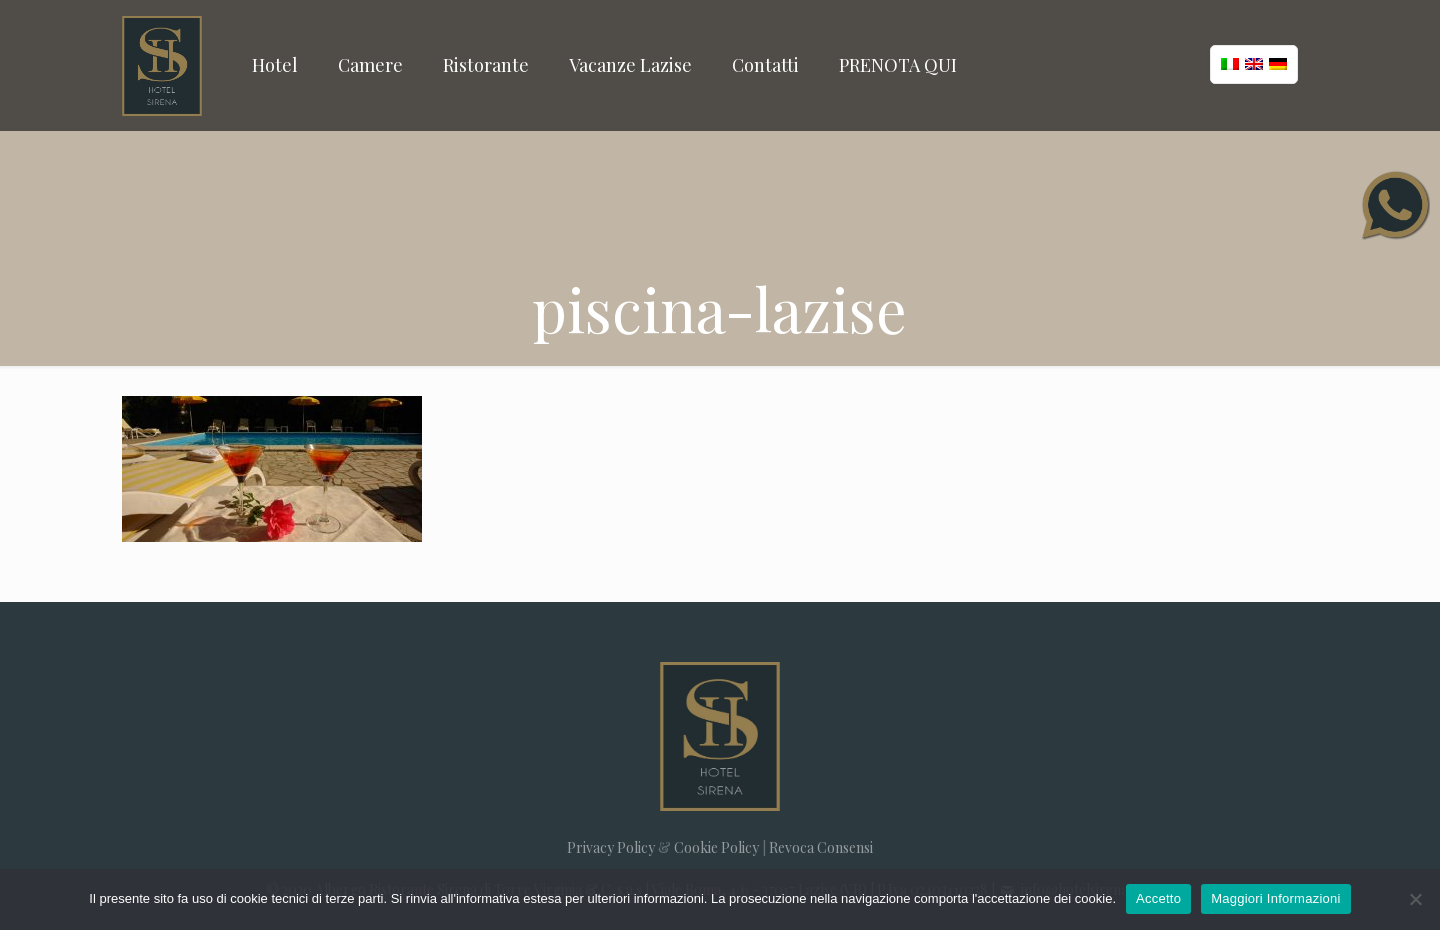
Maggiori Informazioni (1276, 898)
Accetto (1158, 898)
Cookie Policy (716, 847)
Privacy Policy (611, 847)
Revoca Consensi (821, 847)
